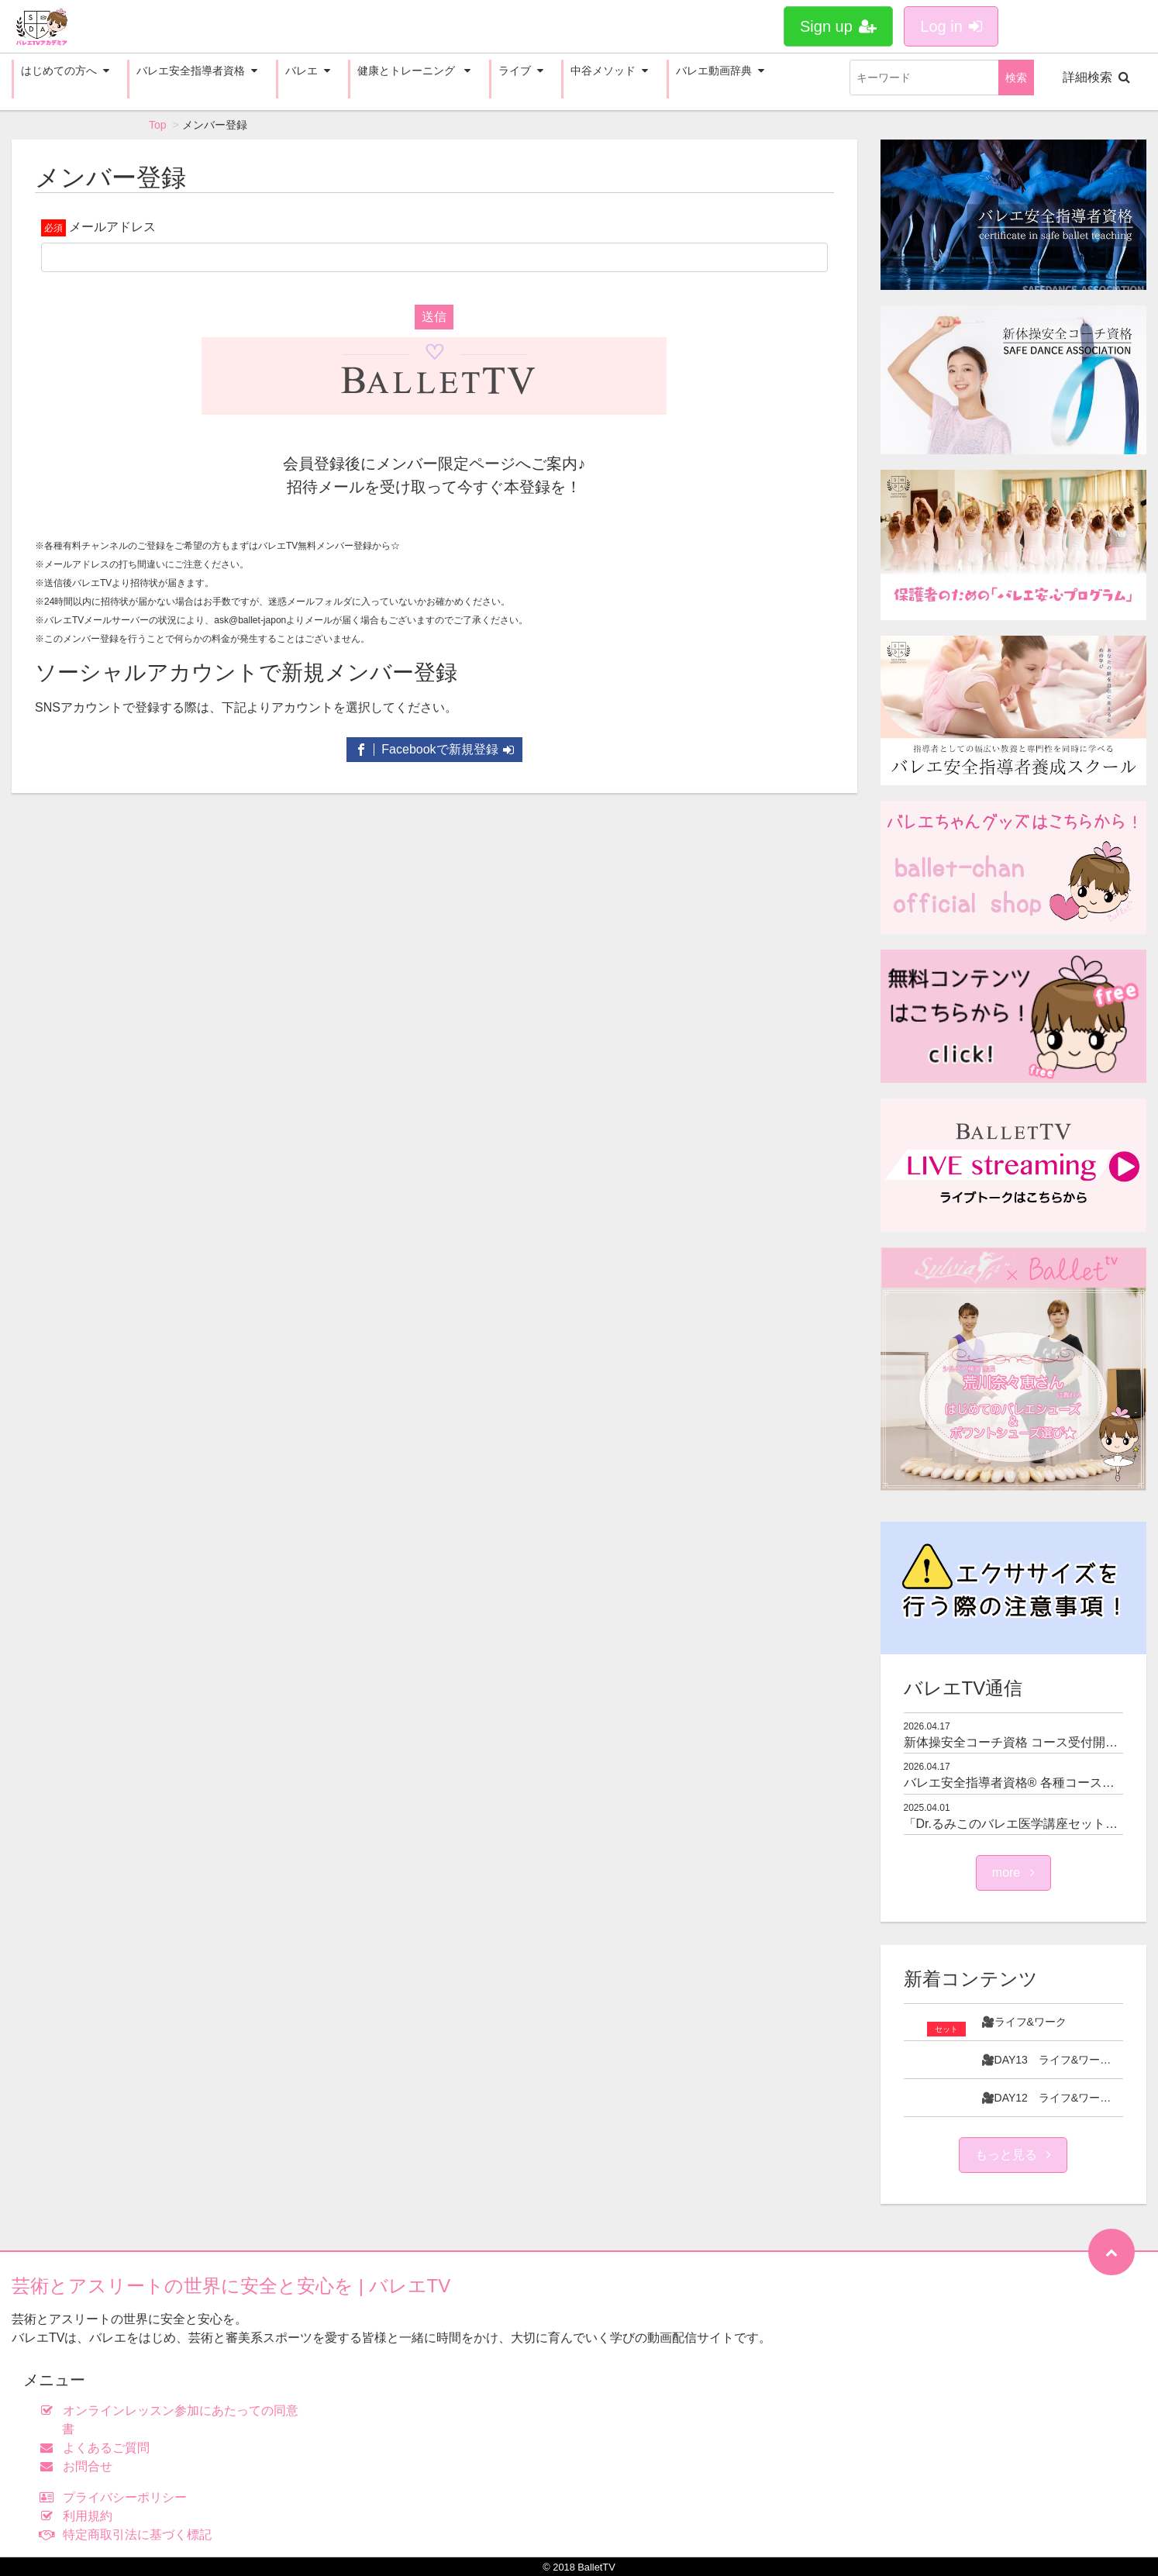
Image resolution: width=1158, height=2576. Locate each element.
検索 (1016, 77)
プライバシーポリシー (117, 2497)
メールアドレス (112, 226)
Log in (951, 26)
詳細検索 (1096, 77)
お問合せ (79, 2466)
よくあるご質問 (98, 2447)
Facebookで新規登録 (434, 749)
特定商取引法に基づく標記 (129, 2534)
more (1013, 1872)
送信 (434, 316)
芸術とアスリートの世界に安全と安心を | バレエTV (231, 2285)
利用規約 (79, 2516)
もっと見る (1013, 2154)
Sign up (838, 26)
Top (158, 125)
